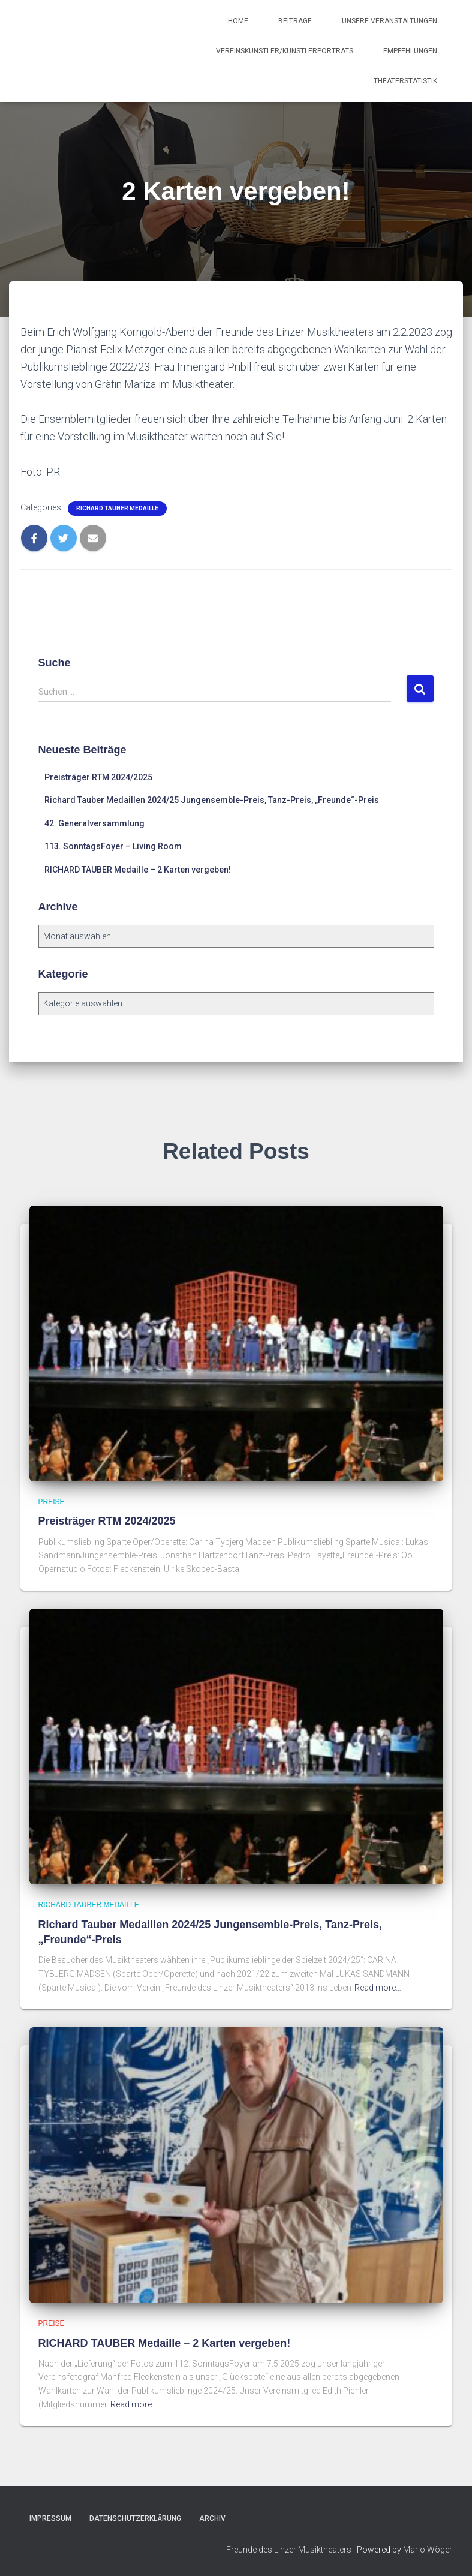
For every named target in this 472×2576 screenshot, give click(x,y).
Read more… (377, 1987)
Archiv (212, 2518)
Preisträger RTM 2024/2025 (98, 777)
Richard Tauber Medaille (117, 508)
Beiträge (295, 21)
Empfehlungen (410, 51)
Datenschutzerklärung (135, 2518)
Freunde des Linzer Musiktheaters (288, 2549)
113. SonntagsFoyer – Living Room (113, 846)
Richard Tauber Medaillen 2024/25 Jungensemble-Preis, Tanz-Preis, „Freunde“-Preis (211, 800)
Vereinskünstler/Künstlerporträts (284, 51)
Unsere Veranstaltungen (389, 21)
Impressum (50, 2518)
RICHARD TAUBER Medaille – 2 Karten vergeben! (137, 869)
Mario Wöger (427, 2549)
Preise (51, 1502)
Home (238, 21)
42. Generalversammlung (94, 823)
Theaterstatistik (405, 81)
